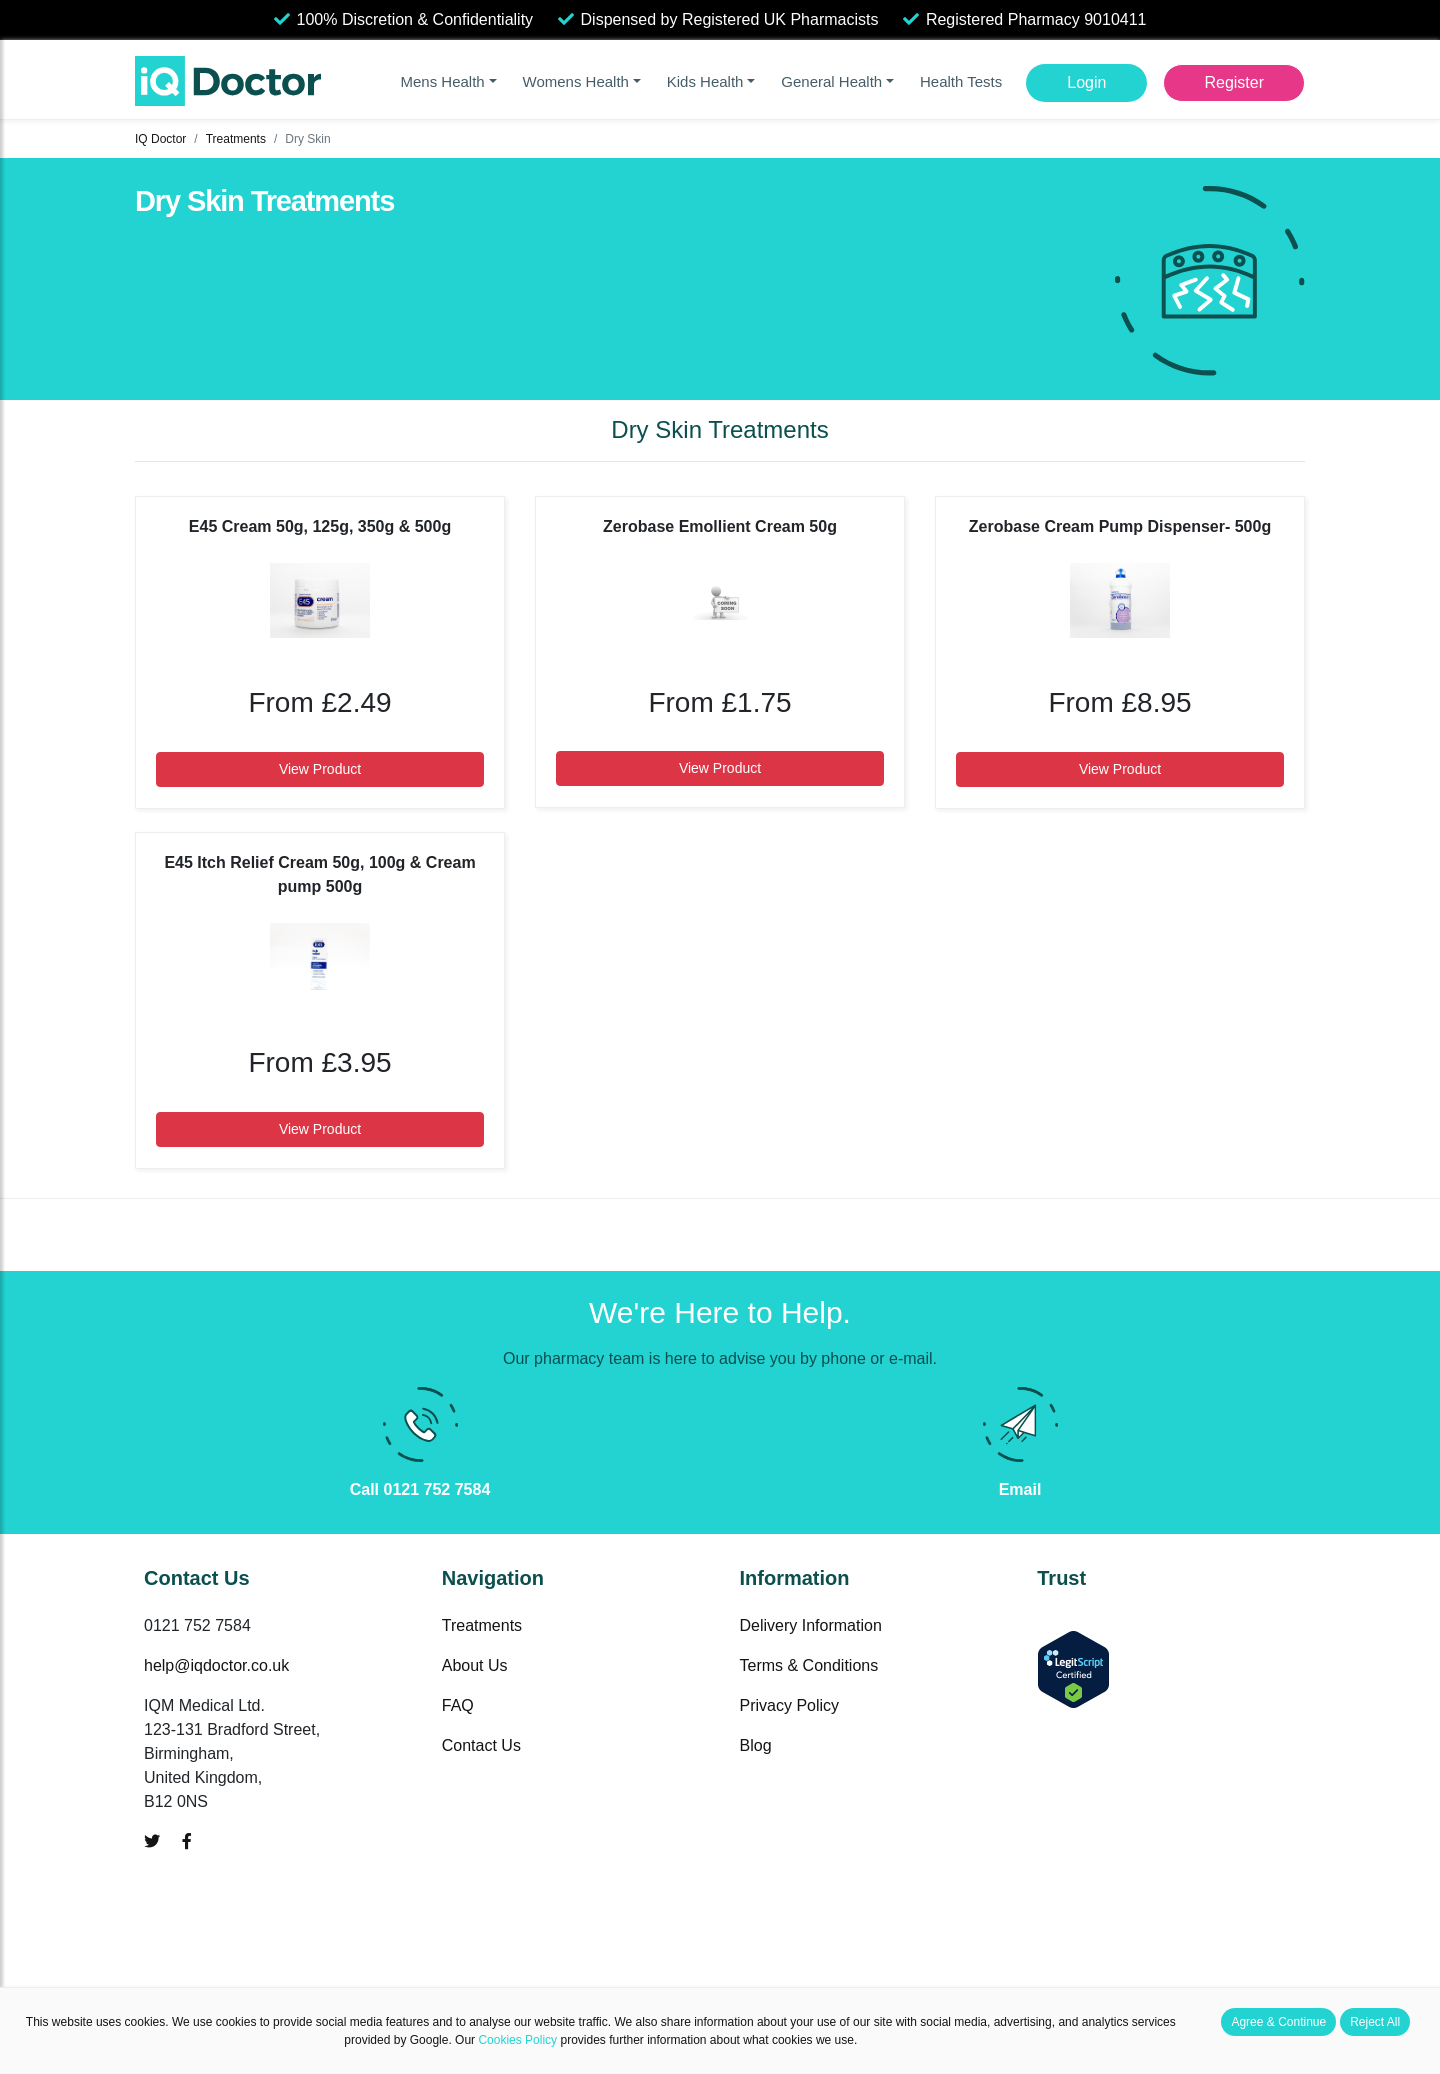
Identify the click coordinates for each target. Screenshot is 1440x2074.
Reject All (1375, 2022)
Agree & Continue (1278, 2022)
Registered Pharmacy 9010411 (1036, 19)
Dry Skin (307, 139)
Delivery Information (811, 1625)
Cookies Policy (517, 2040)
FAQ (458, 1705)
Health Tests (961, 81)
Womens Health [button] (576, 81)
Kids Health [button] (705, 81)
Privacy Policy (790, 1705)
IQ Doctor (160, 139)
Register (1234, 82)
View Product (320, 769)
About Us (475, 1665)
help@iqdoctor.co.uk (216, 1665)
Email (1020, 1489)
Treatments (236, 139)
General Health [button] (831, 81)
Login (1086, 82)
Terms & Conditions (809, 1665)
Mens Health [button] (442, 81)
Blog (756, 1745)
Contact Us (481, 1745)
